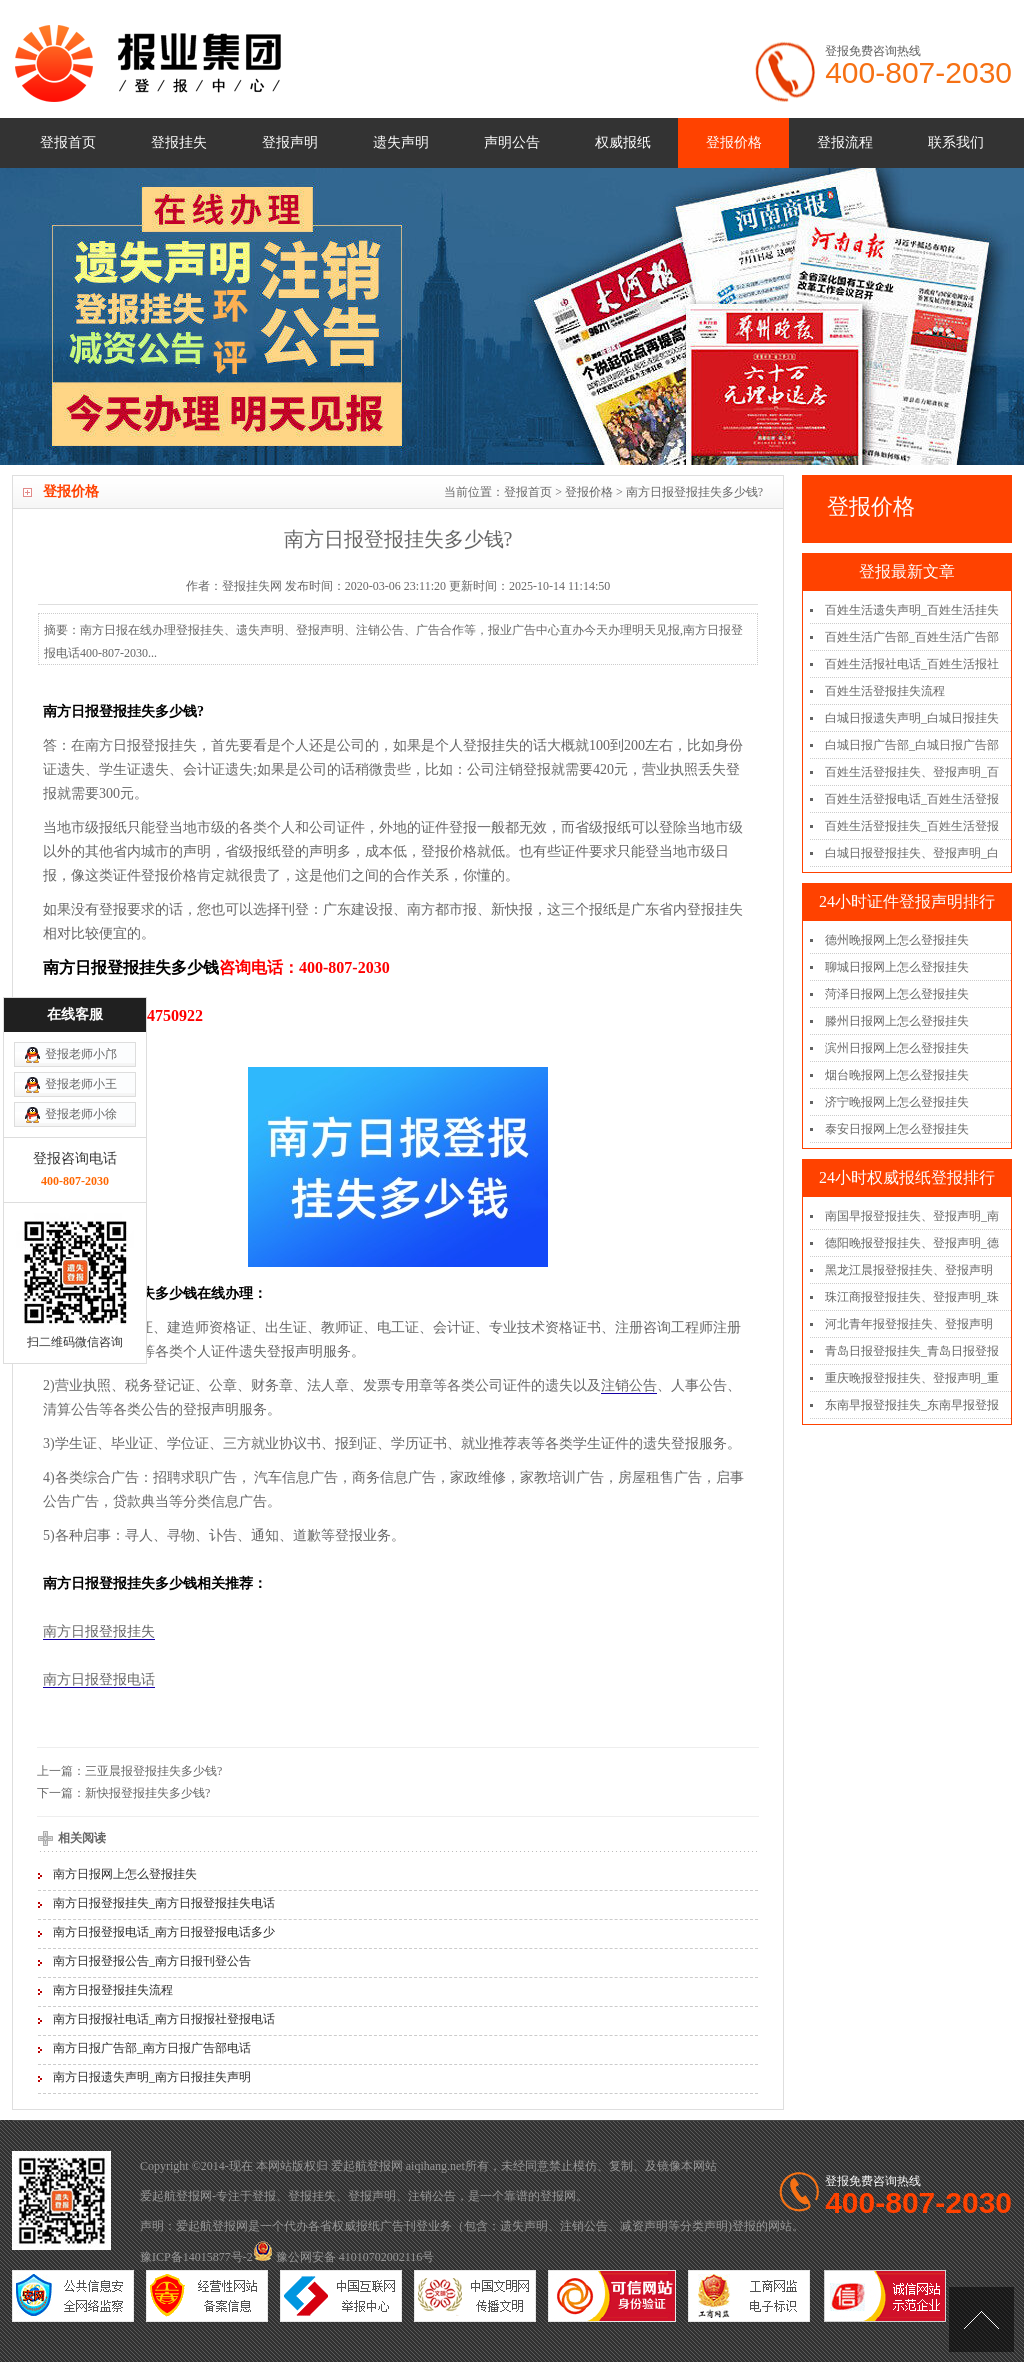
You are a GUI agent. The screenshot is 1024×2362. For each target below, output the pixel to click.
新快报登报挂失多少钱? (147, 1793)
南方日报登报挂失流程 (113, 1990)
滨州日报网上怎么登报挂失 (897, 1048)
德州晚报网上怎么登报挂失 (897, 940)
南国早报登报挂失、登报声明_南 (912, 1216)
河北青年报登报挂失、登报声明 (909, 1324)
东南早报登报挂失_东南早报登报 (912, 1405)
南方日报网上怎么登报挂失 (125, 1874)
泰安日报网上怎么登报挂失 (897, 1129)
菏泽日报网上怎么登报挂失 (897, 994)
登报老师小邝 (81, 902)
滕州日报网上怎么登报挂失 (897, 1021)
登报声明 (290, 142)
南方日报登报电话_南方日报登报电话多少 (164, 1932)
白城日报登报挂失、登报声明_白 (912, 853)
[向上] (981, 2319)
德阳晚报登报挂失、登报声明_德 (912, 1243)
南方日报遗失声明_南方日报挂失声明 (152, 2077)
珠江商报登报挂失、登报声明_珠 (912, 1297)
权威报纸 (623, 142)
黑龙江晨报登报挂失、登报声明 (909, 1270)
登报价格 (734, 142)
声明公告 (512, 142)
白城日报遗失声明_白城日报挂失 (912, 718)
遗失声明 (401, 142)
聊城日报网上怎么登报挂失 (897, 967)
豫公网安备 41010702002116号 (344, 2257)
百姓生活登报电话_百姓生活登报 (912, 799)
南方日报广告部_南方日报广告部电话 (152, 2048)
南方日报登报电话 (99, 1679)
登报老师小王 (81, 932)
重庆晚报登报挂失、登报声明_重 (912, 1378)
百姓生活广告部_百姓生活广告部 (912, 637)
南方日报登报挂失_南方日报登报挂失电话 (164, 1903)
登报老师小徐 (81, 962)
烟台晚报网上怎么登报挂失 (897, 1075)
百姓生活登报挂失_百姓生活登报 (912, 826)
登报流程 (845, 142)
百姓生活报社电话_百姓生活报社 (912, 664)
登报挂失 (179, 142)
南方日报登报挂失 (99, 1631)
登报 (264, 2196)
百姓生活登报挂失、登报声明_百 (912, 772)
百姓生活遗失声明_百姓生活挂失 (912, 610)
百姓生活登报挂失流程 (885, 691)
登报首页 (68, 142)
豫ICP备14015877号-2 (196, 2257)
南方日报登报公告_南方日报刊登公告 (152, 1961)
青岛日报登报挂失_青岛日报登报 (912, 1351)
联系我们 (956, 142)
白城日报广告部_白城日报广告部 (912, 745)
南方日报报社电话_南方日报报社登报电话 (164, 2019)
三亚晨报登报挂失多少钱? (153, 1771)
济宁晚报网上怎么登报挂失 (897, 1102)
